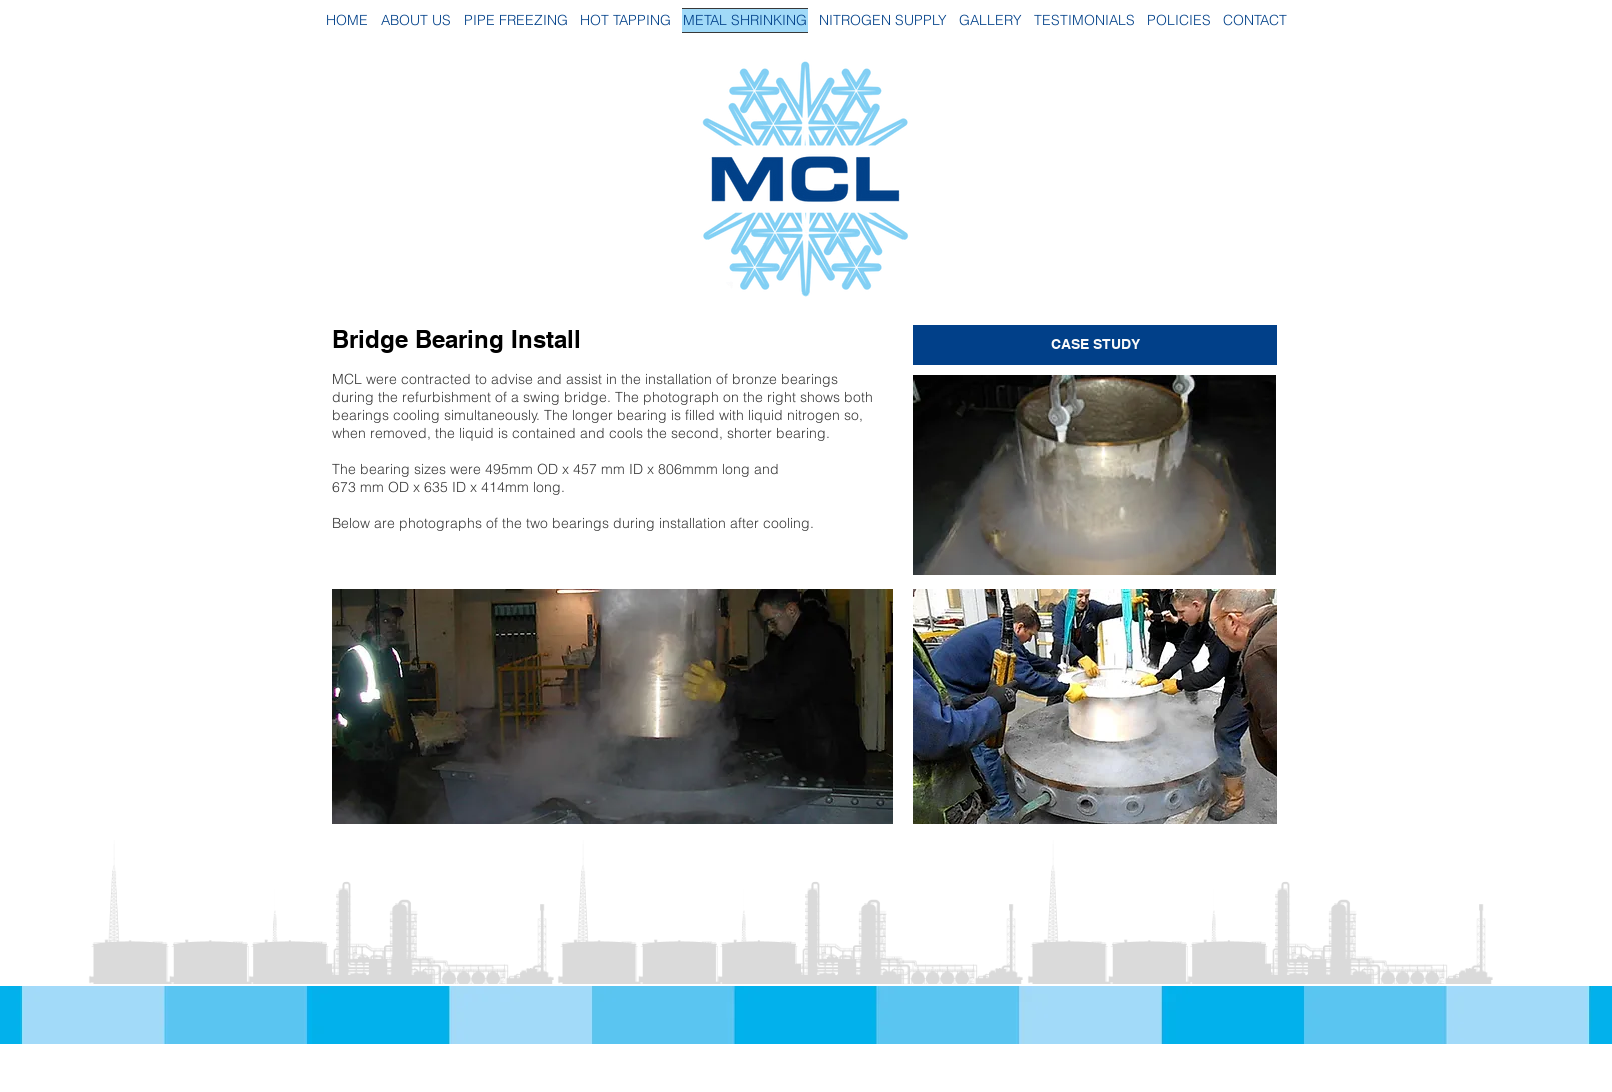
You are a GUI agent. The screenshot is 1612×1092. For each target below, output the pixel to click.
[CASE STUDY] (1095, 345)
